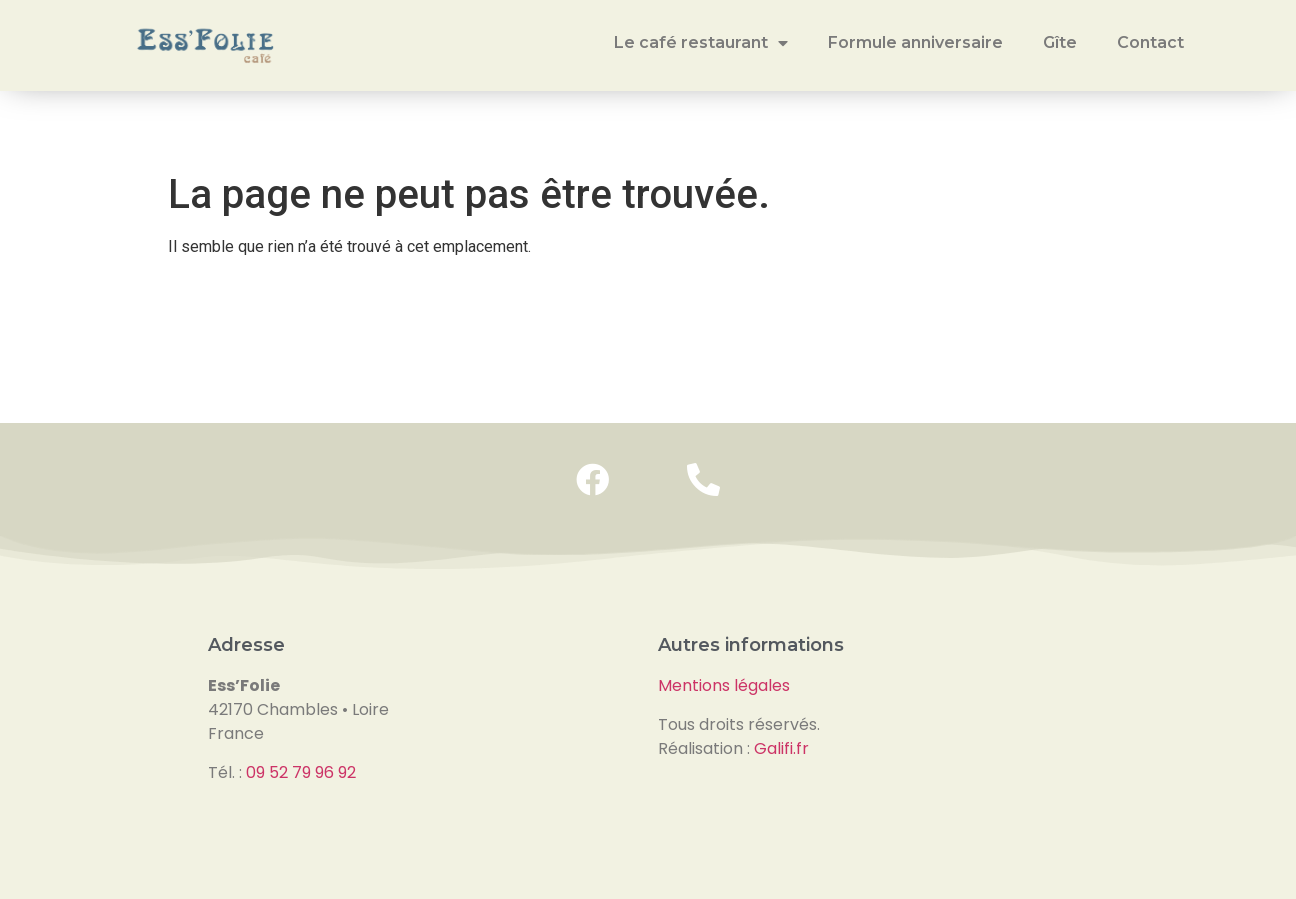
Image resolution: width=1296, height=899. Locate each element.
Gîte (1060, 42)
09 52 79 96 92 (301, 772)
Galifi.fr (781, 748)
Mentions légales (724, 685)
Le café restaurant (701, 43)
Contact (1150, 42)
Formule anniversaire (915, 42)
